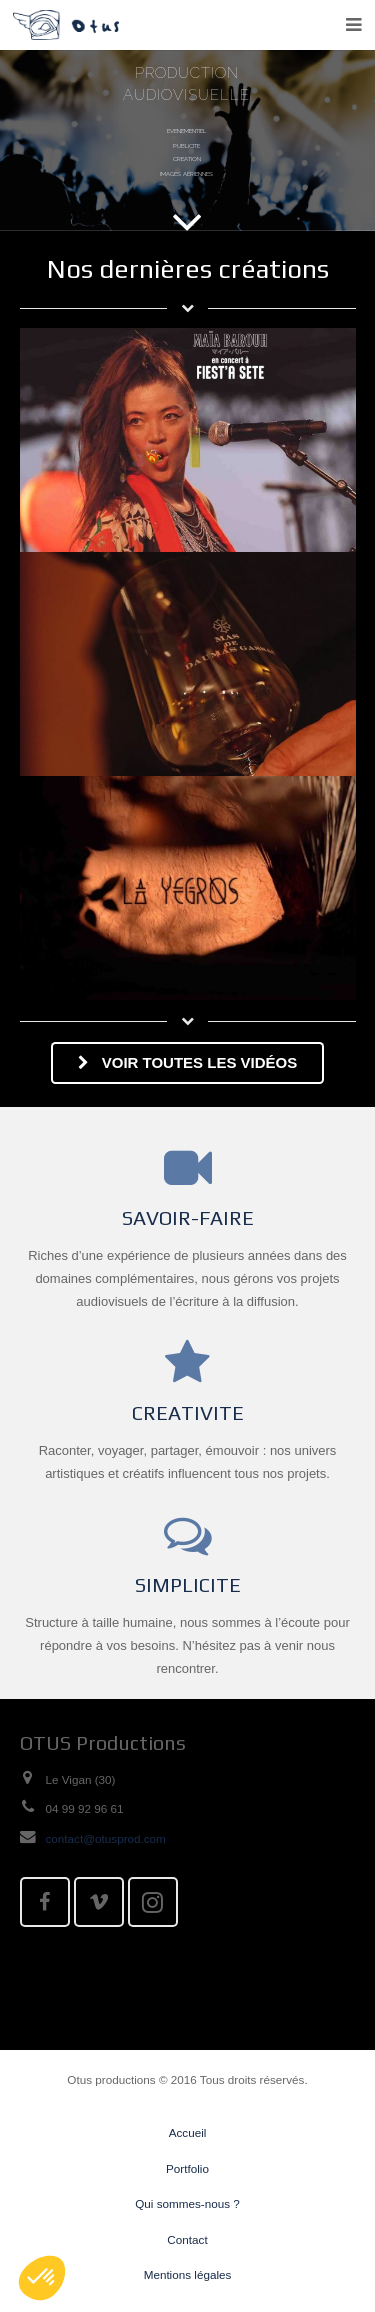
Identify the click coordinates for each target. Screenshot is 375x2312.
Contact (187, 2239)
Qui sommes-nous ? (187, 2203)
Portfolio (187, 2168)
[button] (42, 2278)
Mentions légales (188, 2274)
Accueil (188, 2132)
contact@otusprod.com (106, 1838)
